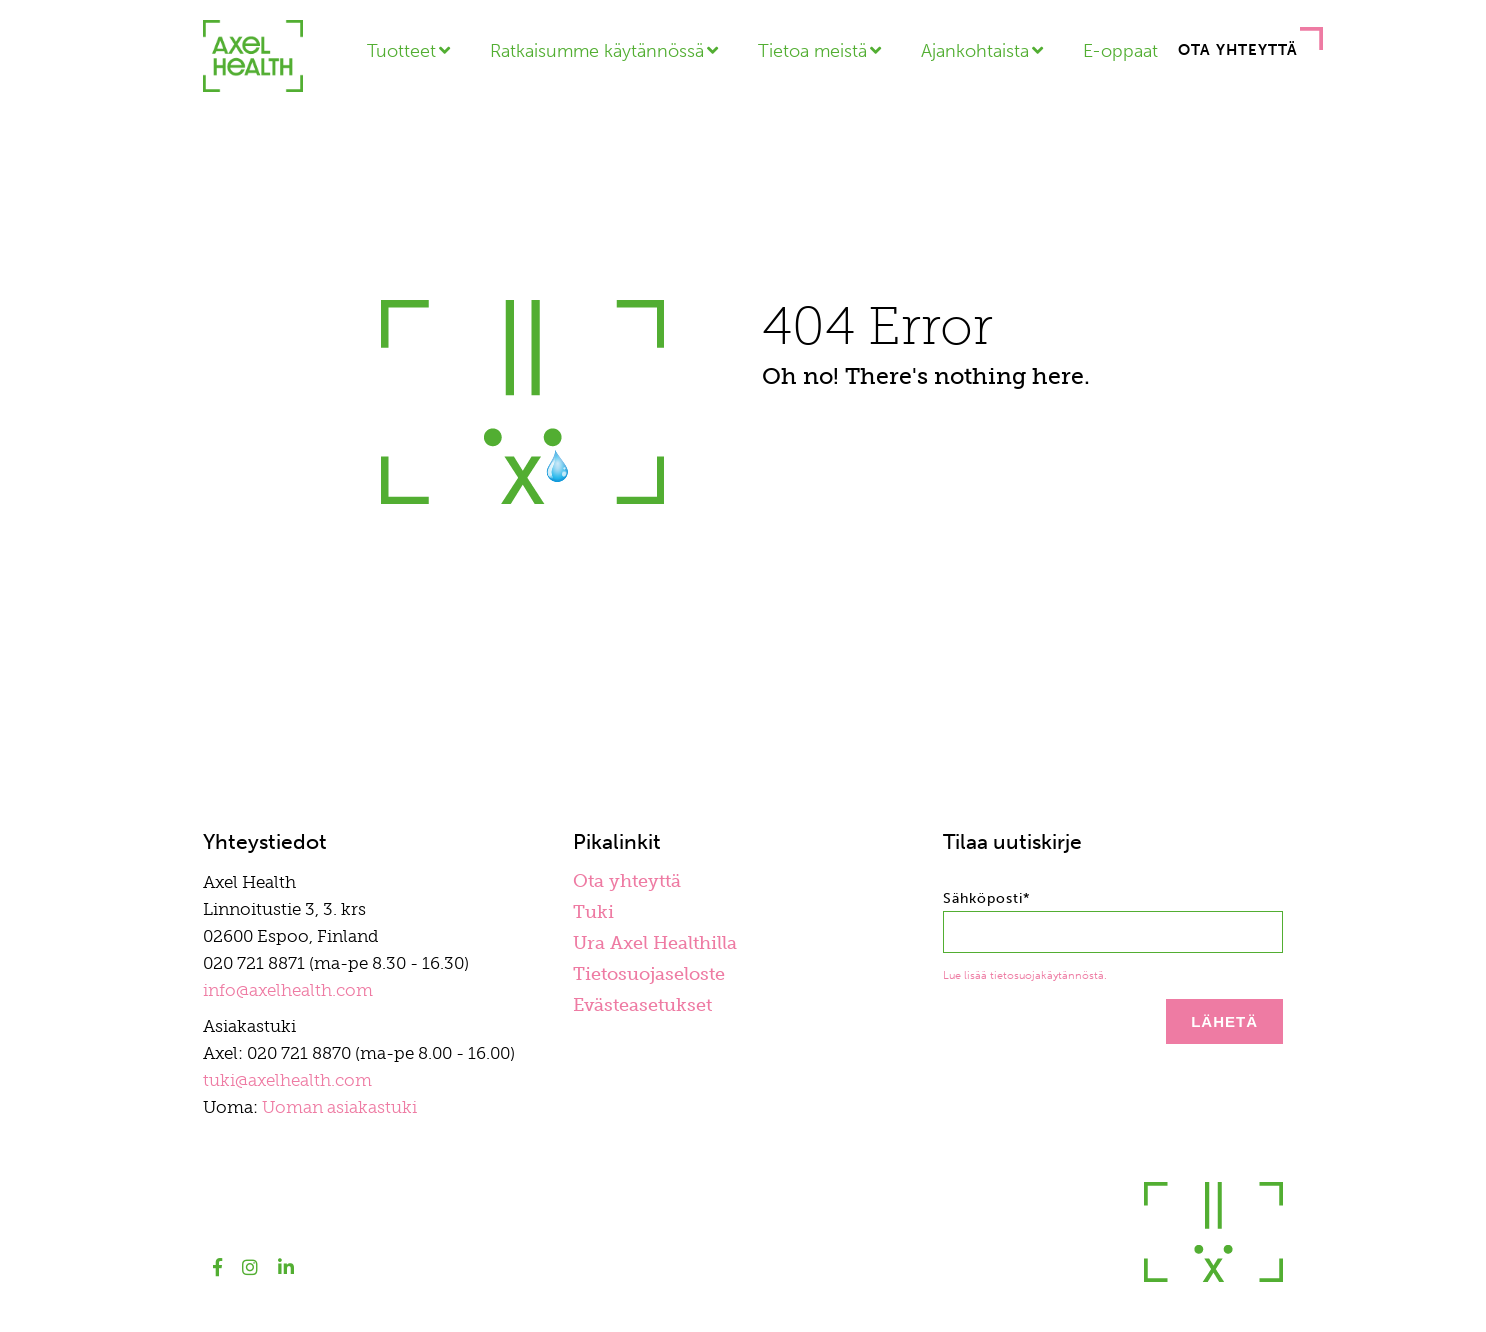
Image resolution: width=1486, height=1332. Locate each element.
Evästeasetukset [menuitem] (642, 1005)
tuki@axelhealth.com (287, 1080)
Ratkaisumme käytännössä (597, 51)
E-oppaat (1120, 51)
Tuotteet (401, 51)
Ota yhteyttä (1238, 50)
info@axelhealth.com (288, 990)
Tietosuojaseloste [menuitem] (649, 974)
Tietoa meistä (812, 51)
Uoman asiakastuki (339, 1107)
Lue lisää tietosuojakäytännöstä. (1025, 975)
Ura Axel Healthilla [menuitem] (655, 943)
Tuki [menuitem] (593, 912)
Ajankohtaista (975, 51)
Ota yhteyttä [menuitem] (627, 881)
